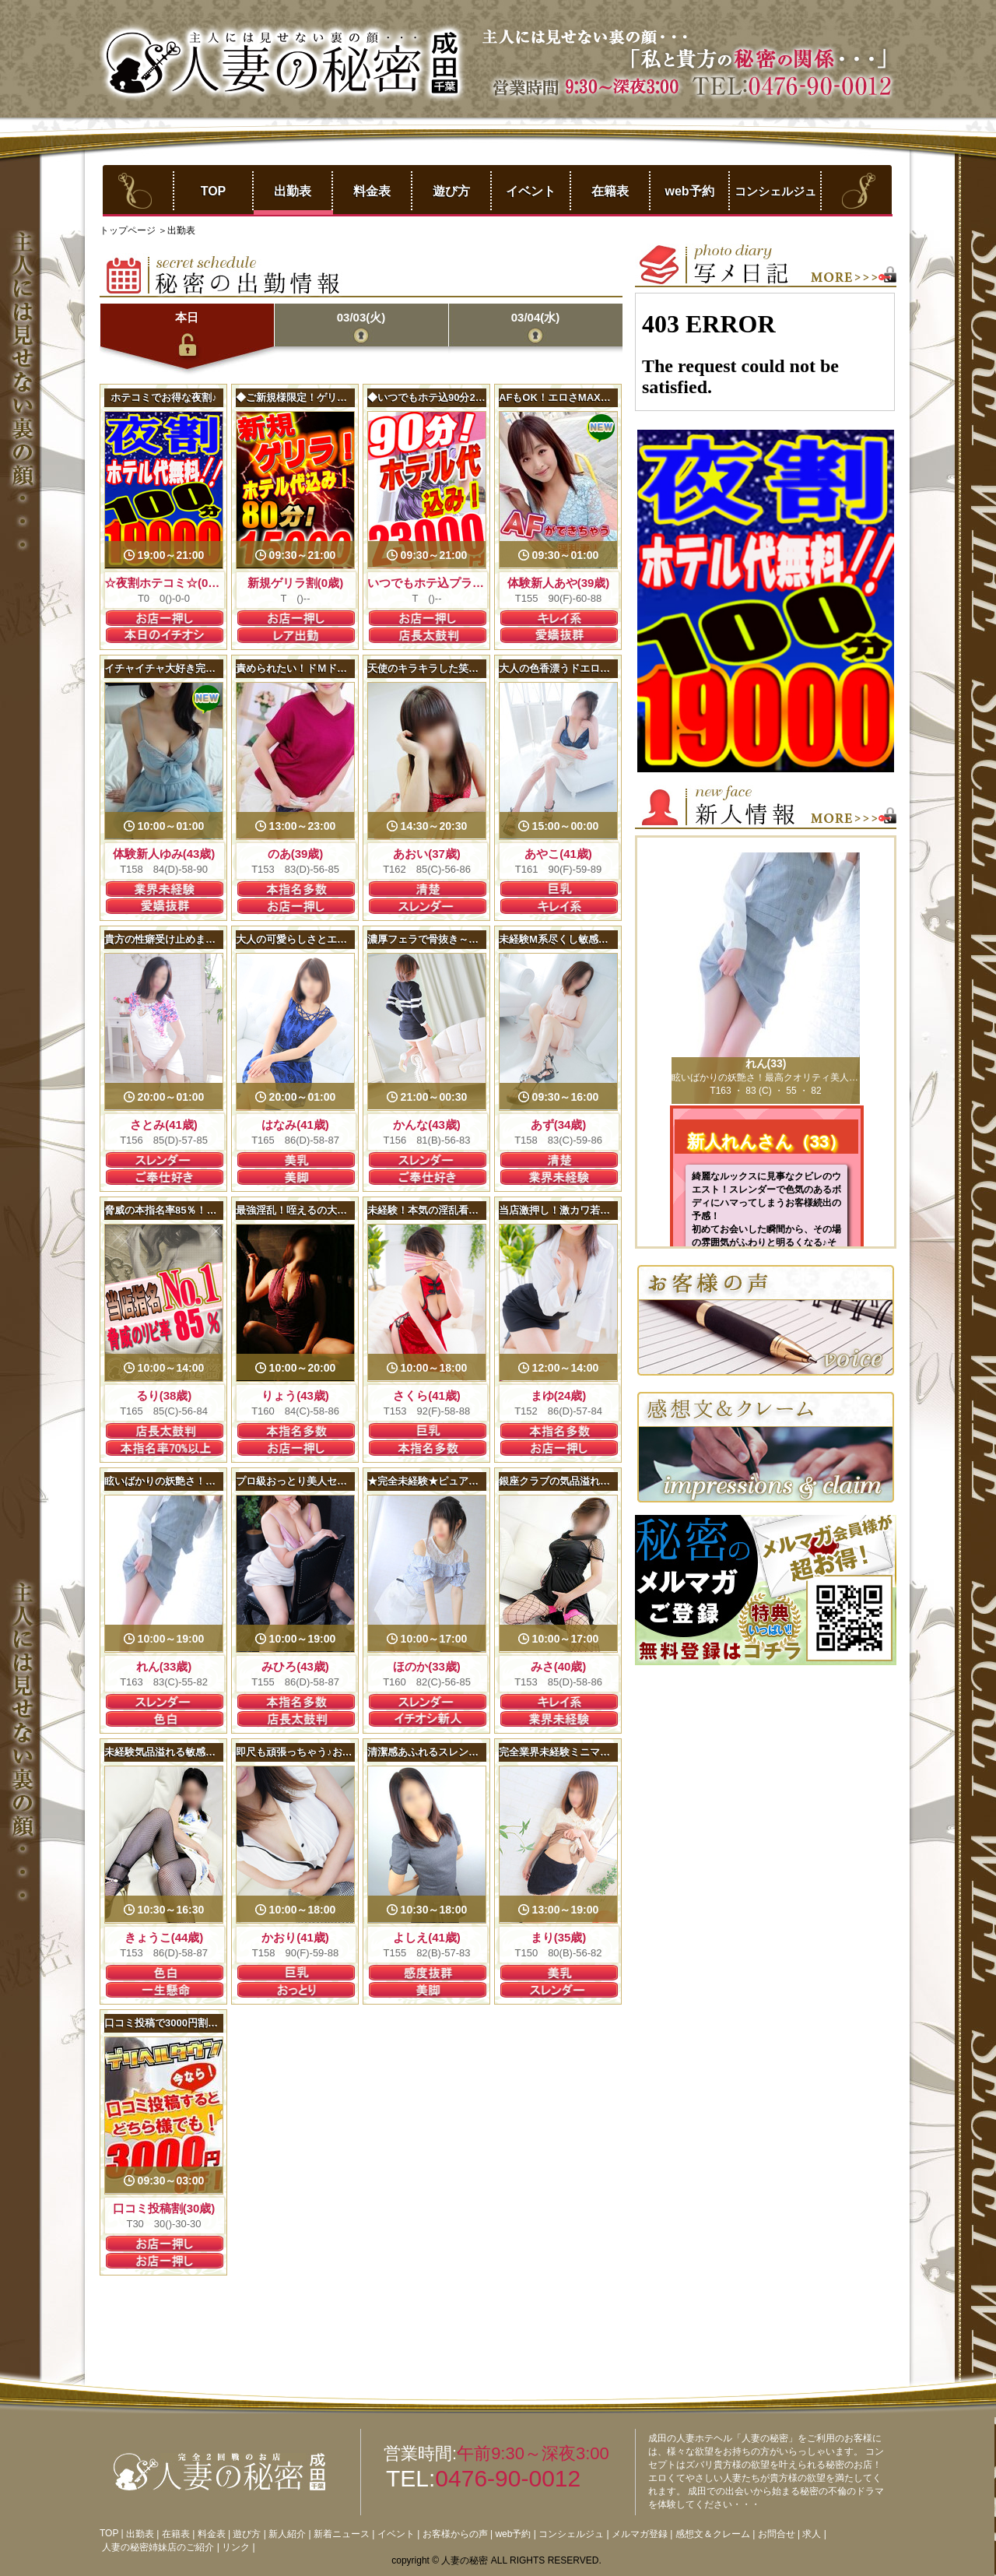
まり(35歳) (559, 1937)
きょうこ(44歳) (164, 1937)
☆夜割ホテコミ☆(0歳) (163, 582)
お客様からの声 (455, 2534)
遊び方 (451, 191)
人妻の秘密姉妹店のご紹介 (158, 2547)
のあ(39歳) (296, 853)
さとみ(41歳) (164, 1124)
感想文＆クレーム (712, 2534)
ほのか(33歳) (427, 1666)
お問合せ (776, 2534)
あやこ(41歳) (558, 853)
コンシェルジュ (775, 191)
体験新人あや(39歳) (558, 582)
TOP (213, 191)
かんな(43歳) (427, 1124)
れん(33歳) (164, 1666)
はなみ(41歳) (295, 1124)
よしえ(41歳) (427, 1937)
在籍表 (610, 191)
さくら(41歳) (427, 1395)
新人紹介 (287, 2534)
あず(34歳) (559, 1124)
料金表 (372, 191)
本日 (186, 317)
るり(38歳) (164, 1395)
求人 (811, 2534)
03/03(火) (361, 317)
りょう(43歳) (295, 1395)
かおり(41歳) (295, 1937)
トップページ (129, 230)
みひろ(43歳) (295, 1666)
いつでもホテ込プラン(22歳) (442, 582)
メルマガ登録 (640, 2534)
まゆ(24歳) (559, 1395)
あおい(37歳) (427, 853)
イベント (531, 191)
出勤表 (292, 191)
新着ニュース (342, 2534)
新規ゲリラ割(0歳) (295, 582)
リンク (236, 2547)
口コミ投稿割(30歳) (164, 2208)
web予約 (689, 191)
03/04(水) (535, 317)
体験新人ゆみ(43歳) (164, 853)
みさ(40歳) (559, 1666)
